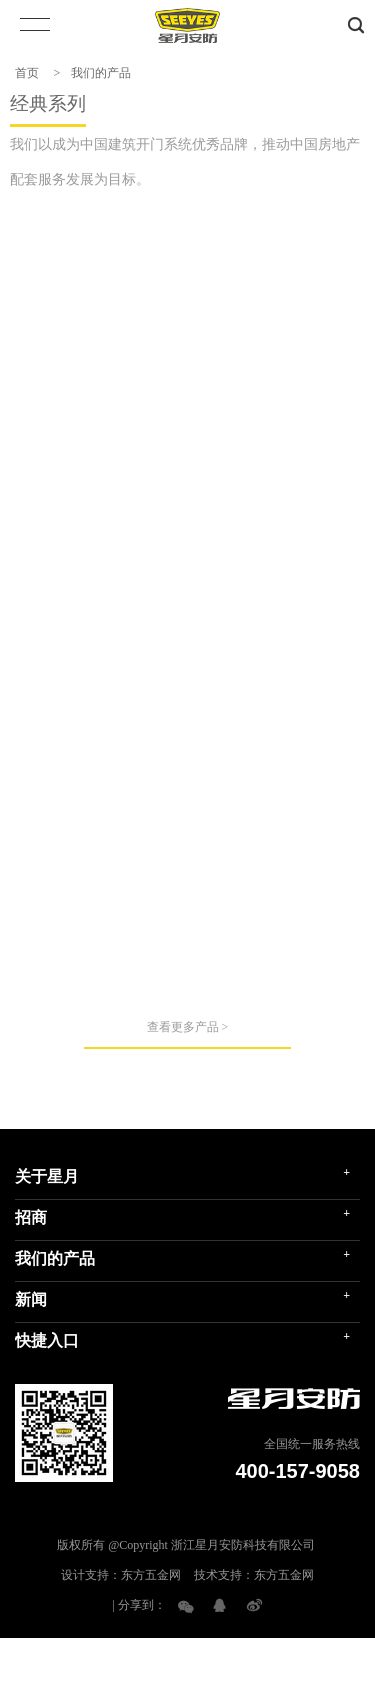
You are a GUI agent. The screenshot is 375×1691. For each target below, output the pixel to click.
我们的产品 (101, 73)
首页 (27, 73)
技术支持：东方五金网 (254, 1628)
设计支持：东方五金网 (121, 1628)
